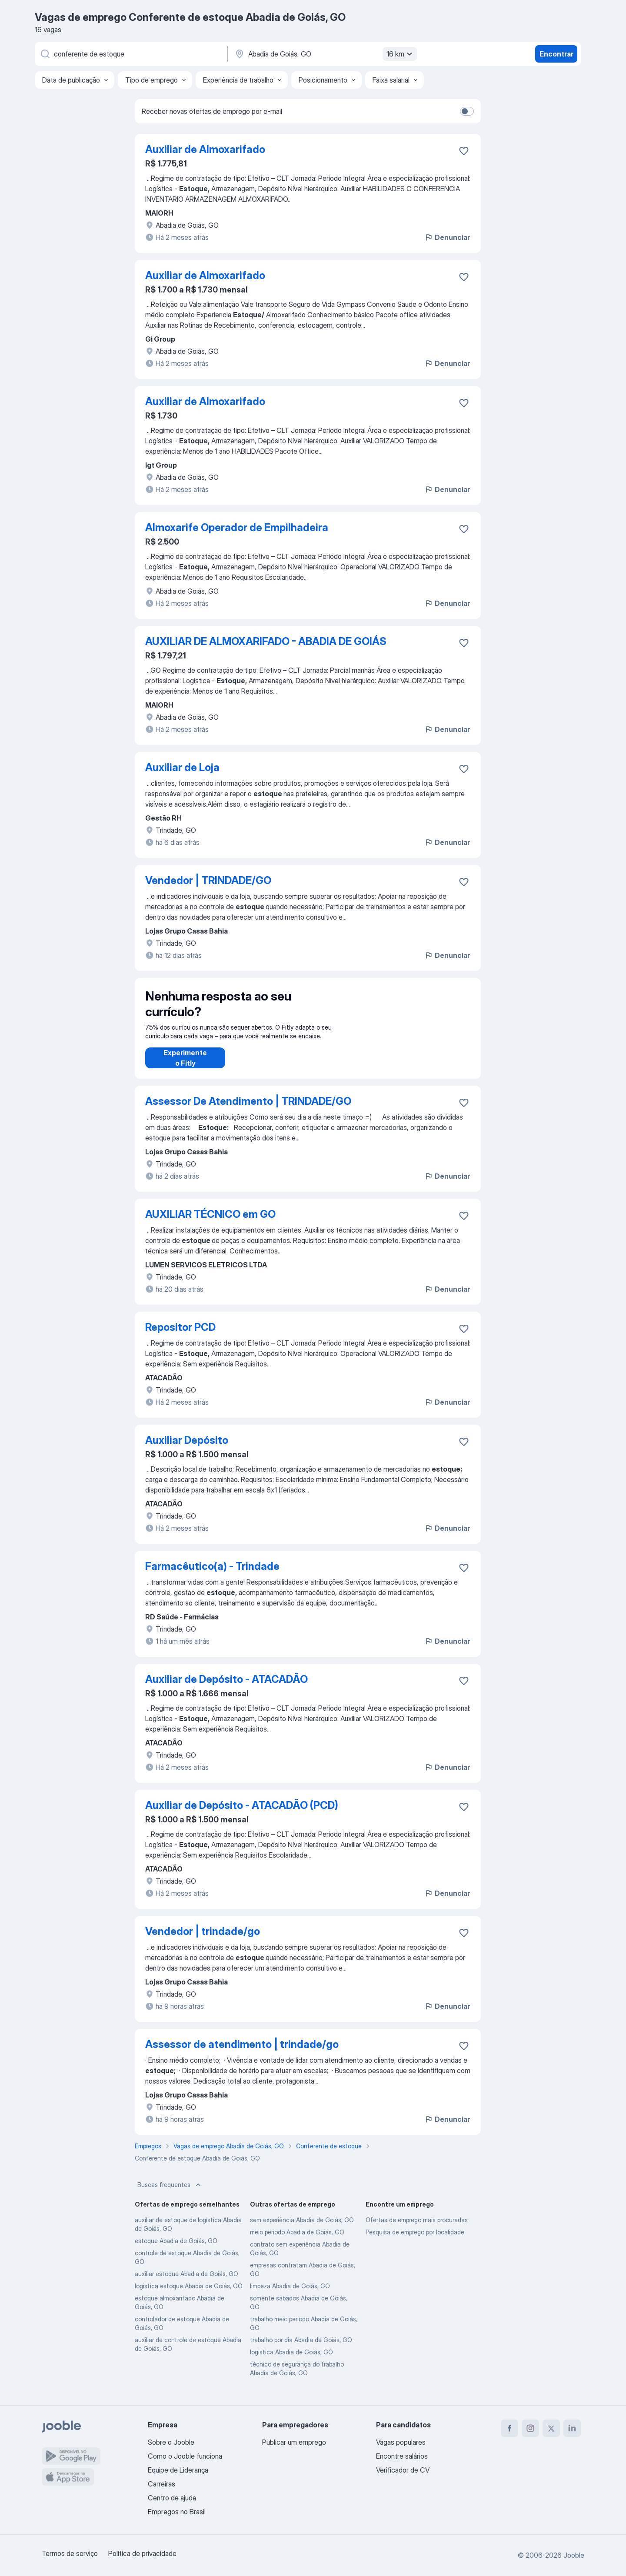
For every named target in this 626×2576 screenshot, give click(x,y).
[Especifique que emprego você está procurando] (130, 54)
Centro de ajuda (172, 2497)
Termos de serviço (70, 2553)
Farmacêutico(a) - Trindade (212, 1575)
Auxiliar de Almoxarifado (205, 149)
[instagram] (530, 2428)
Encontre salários (402, 2456)
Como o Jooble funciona (185, 2456)
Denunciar (447, 237)
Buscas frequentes (170, 2193)
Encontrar (556, 54)
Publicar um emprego (294, 2442)
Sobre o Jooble (171, 2442)
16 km (400, 54)
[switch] (467, 111)
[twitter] (551, 2428)
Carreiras (161, 2484)
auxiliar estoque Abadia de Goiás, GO (186, 2282)
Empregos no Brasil (177, 2511)
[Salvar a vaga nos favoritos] (464, 151)
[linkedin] (572, 2428)
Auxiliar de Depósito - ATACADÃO (226, 1688)
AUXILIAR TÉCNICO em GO (210, 1223)
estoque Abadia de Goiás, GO (176, 2249)
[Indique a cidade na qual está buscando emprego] (324, 54)
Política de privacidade (142, 2553)
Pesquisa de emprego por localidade (415, 2240)
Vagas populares (401, 2442)
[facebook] (509, 2428)
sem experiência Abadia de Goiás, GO (302, 2228)
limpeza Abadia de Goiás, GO (290, 2294)
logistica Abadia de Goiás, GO (291, 2360)
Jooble (573, 2555)
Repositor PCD (180, 1336)
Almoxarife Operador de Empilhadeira (236, 527)
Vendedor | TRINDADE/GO (208, 880)
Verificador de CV (403, 2470)
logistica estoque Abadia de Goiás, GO (189, 2294)
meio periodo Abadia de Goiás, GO (297, 2240)
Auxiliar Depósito (186, 1449)
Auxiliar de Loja (182, 767)
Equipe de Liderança (178, 2470)
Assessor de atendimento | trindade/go (242, 2053)
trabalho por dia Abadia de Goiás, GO (301, 2348)
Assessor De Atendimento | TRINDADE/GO (248, 1110)
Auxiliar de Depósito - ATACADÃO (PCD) (241, 1814)
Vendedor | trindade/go (202, 1940)
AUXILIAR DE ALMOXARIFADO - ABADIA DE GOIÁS (265, 641)
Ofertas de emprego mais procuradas (417, 2228)
